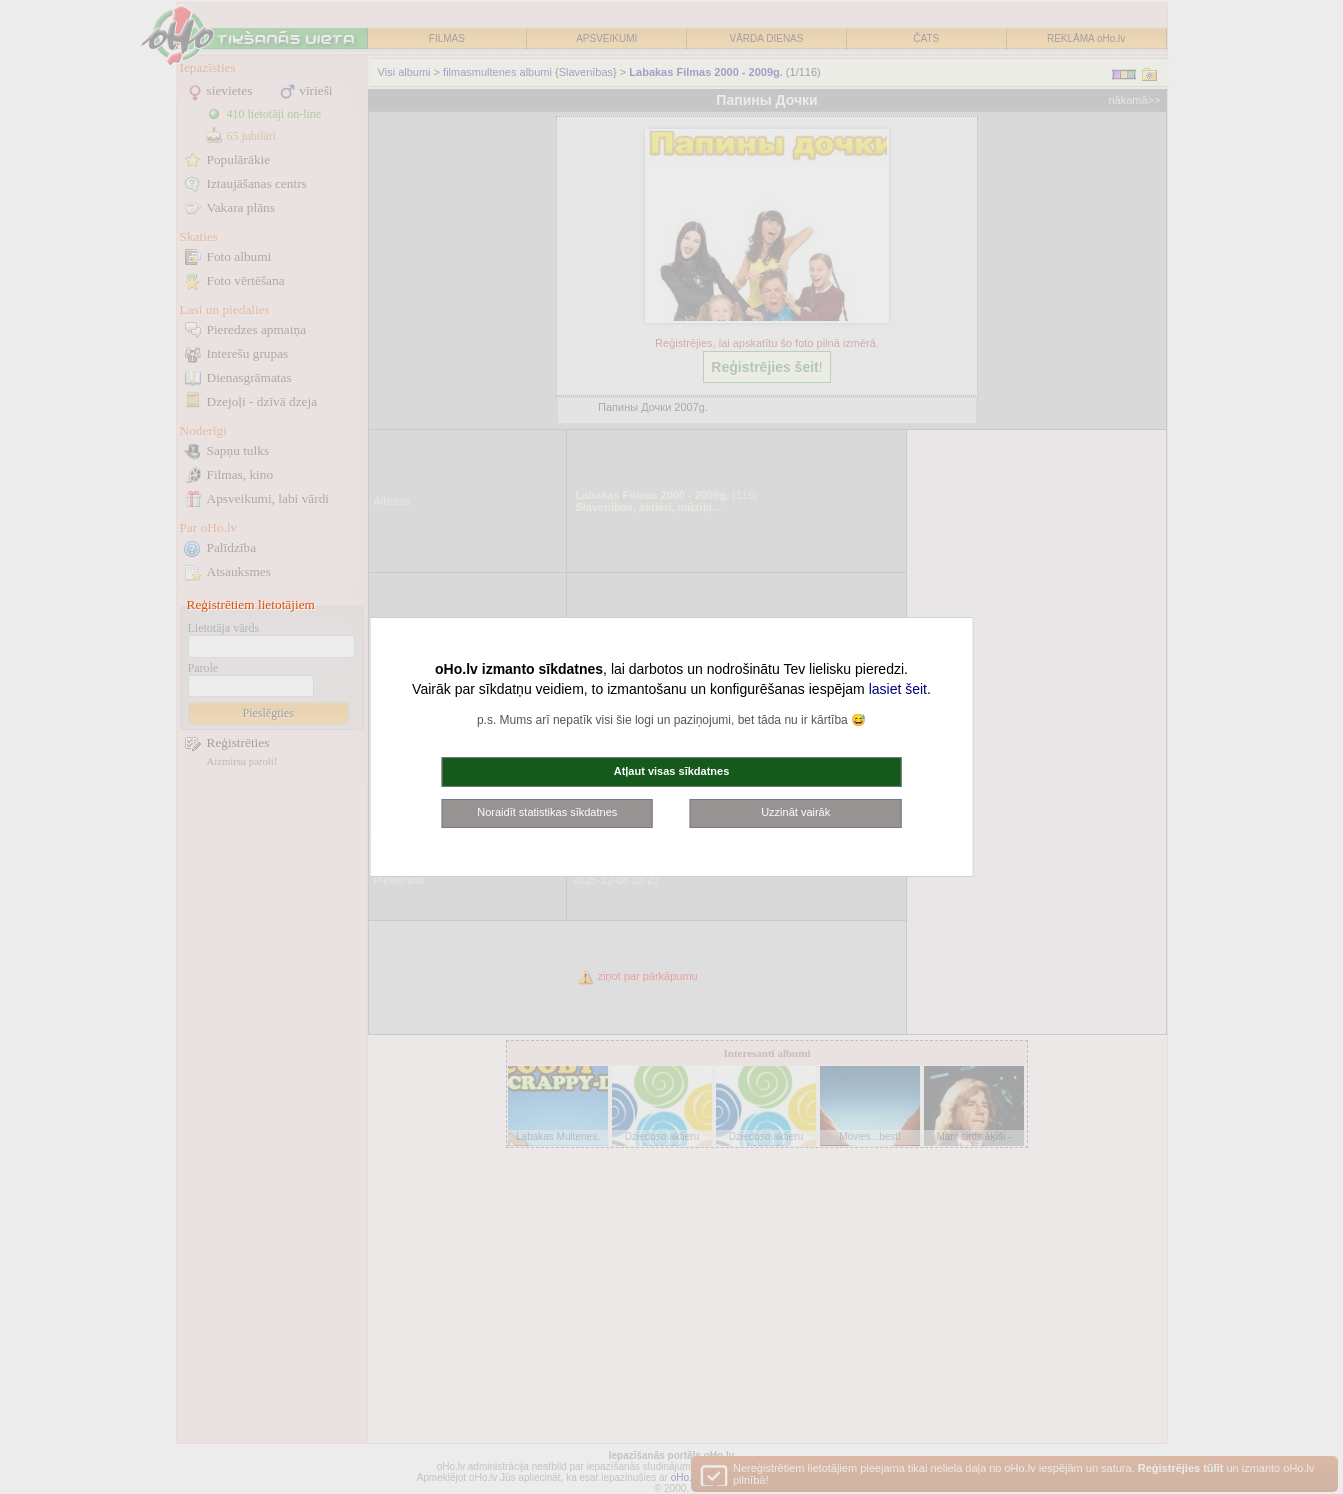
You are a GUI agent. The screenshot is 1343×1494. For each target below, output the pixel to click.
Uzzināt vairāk (795, 812)
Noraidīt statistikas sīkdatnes (547, 812)
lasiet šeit (898, 689)
